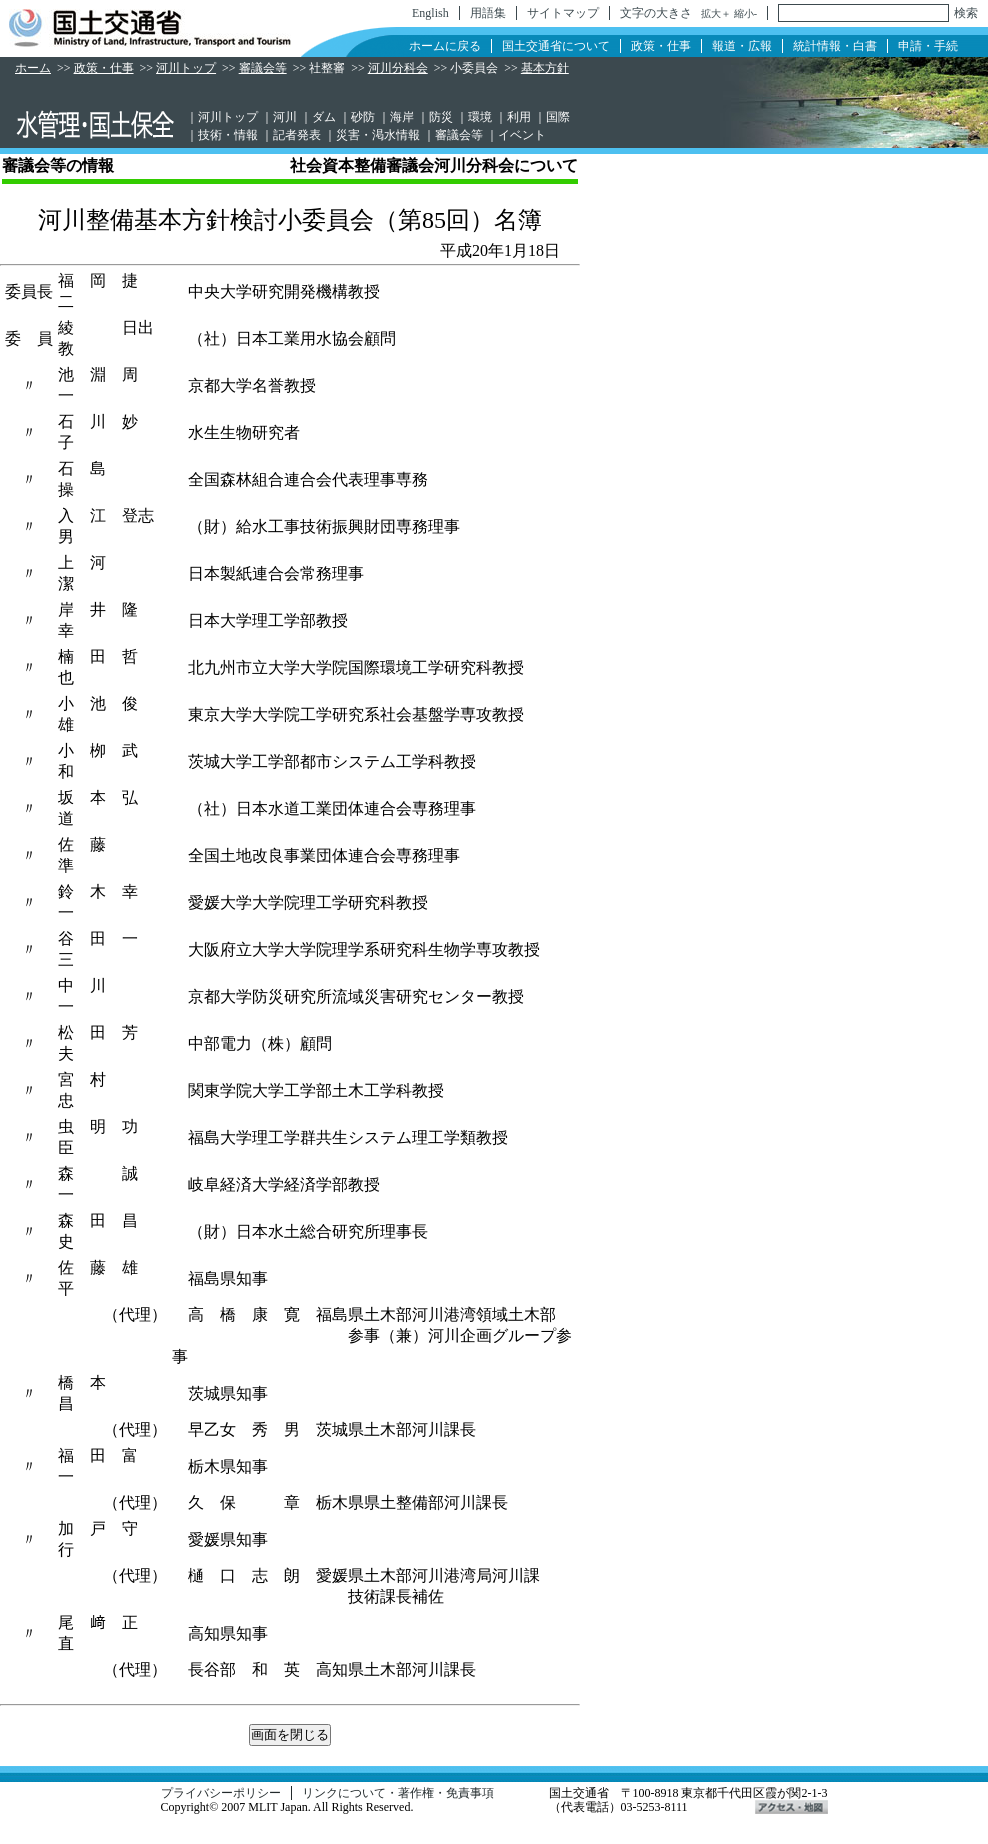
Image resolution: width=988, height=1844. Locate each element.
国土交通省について (556, 46)
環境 (480, 117)
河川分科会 (398, 68)
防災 (441, 117)
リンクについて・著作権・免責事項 (398, 1793)
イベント (522, 135)
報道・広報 (742, 46)
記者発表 (297, 135)
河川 (285, 117)
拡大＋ (716, 13)
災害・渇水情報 (378, 135)
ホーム (33, 68)
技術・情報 (228, 135)
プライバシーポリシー (221, 1793)
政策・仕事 (661, 46)
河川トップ (186, 68)
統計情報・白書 (835, 46)
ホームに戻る (445, 46)
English (430, 13)
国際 (558, 117)
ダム (324, 117)
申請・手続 (928, 46)
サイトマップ (563, 13)
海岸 (402, 117)
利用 (519, 117)
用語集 (488, 13)
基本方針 (545, 68)
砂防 (363, 117)
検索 (966, 13)
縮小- (745, 13)
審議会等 (263, 68)
